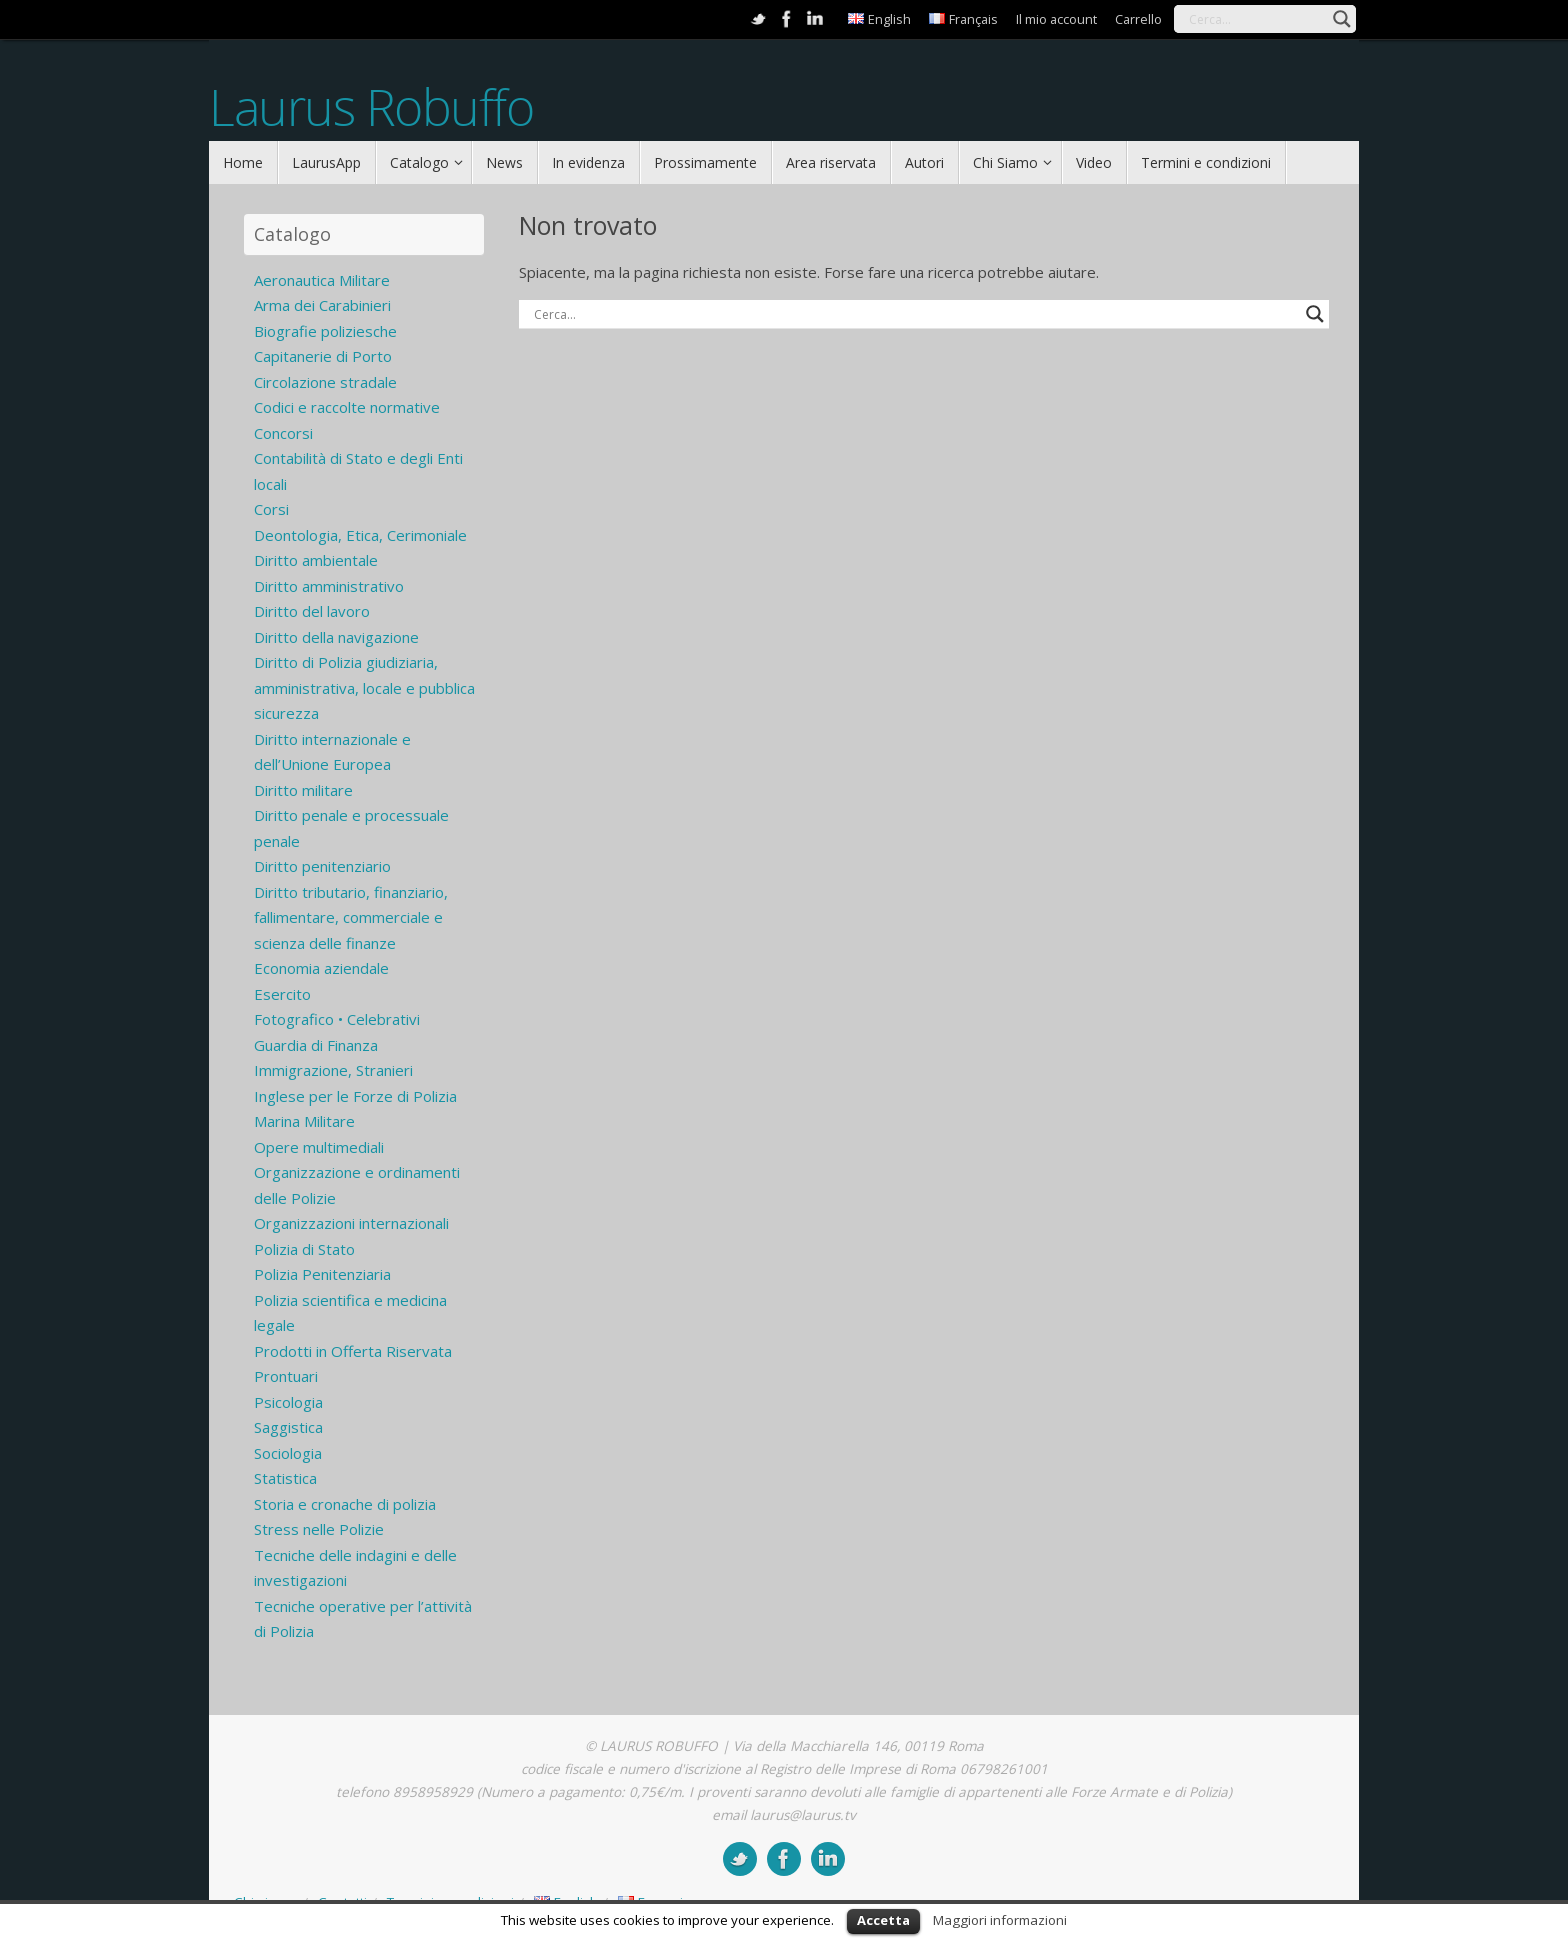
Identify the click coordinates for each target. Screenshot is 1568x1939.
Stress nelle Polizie (319, 1529)
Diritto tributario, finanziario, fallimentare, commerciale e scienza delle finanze (351, 917)
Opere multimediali (319, 1147)
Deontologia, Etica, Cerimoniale (360, 535)
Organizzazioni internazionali (351, 1223)
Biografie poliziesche (325, 331)
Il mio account (1056, 19)
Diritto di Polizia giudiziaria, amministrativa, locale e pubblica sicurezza (364, 687)
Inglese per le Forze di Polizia (355, 1096)
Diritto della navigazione (336, 637)
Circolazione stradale (325, 382)
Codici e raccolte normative (347, 407)
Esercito (282, 994)
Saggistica (288, 1427)
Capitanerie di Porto (323, 356)
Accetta (883, 1920)
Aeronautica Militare (322, 280)
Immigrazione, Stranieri (333, 1070)
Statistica (285, 1478)
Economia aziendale (321, 968)
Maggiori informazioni (1000, 1920)
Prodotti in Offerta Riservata (353, 1351)
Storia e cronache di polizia (345, 1504)
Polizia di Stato (304, 1249)
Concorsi (283, 433)
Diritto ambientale (316, 560)
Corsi (271, 509)
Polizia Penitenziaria (322, 1274)
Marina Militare (304, 1121)
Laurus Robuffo (371, 107)
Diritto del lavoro (312, 611)
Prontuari (286, 1376)
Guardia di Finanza (316, 1045)
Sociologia (288, 1453)
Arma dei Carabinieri (322, 305)
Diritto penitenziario (322, 866)
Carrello (1138, 19)
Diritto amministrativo (329, 586)
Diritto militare (303, 790)
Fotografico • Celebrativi (337, 1019)
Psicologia (288, 1402)
